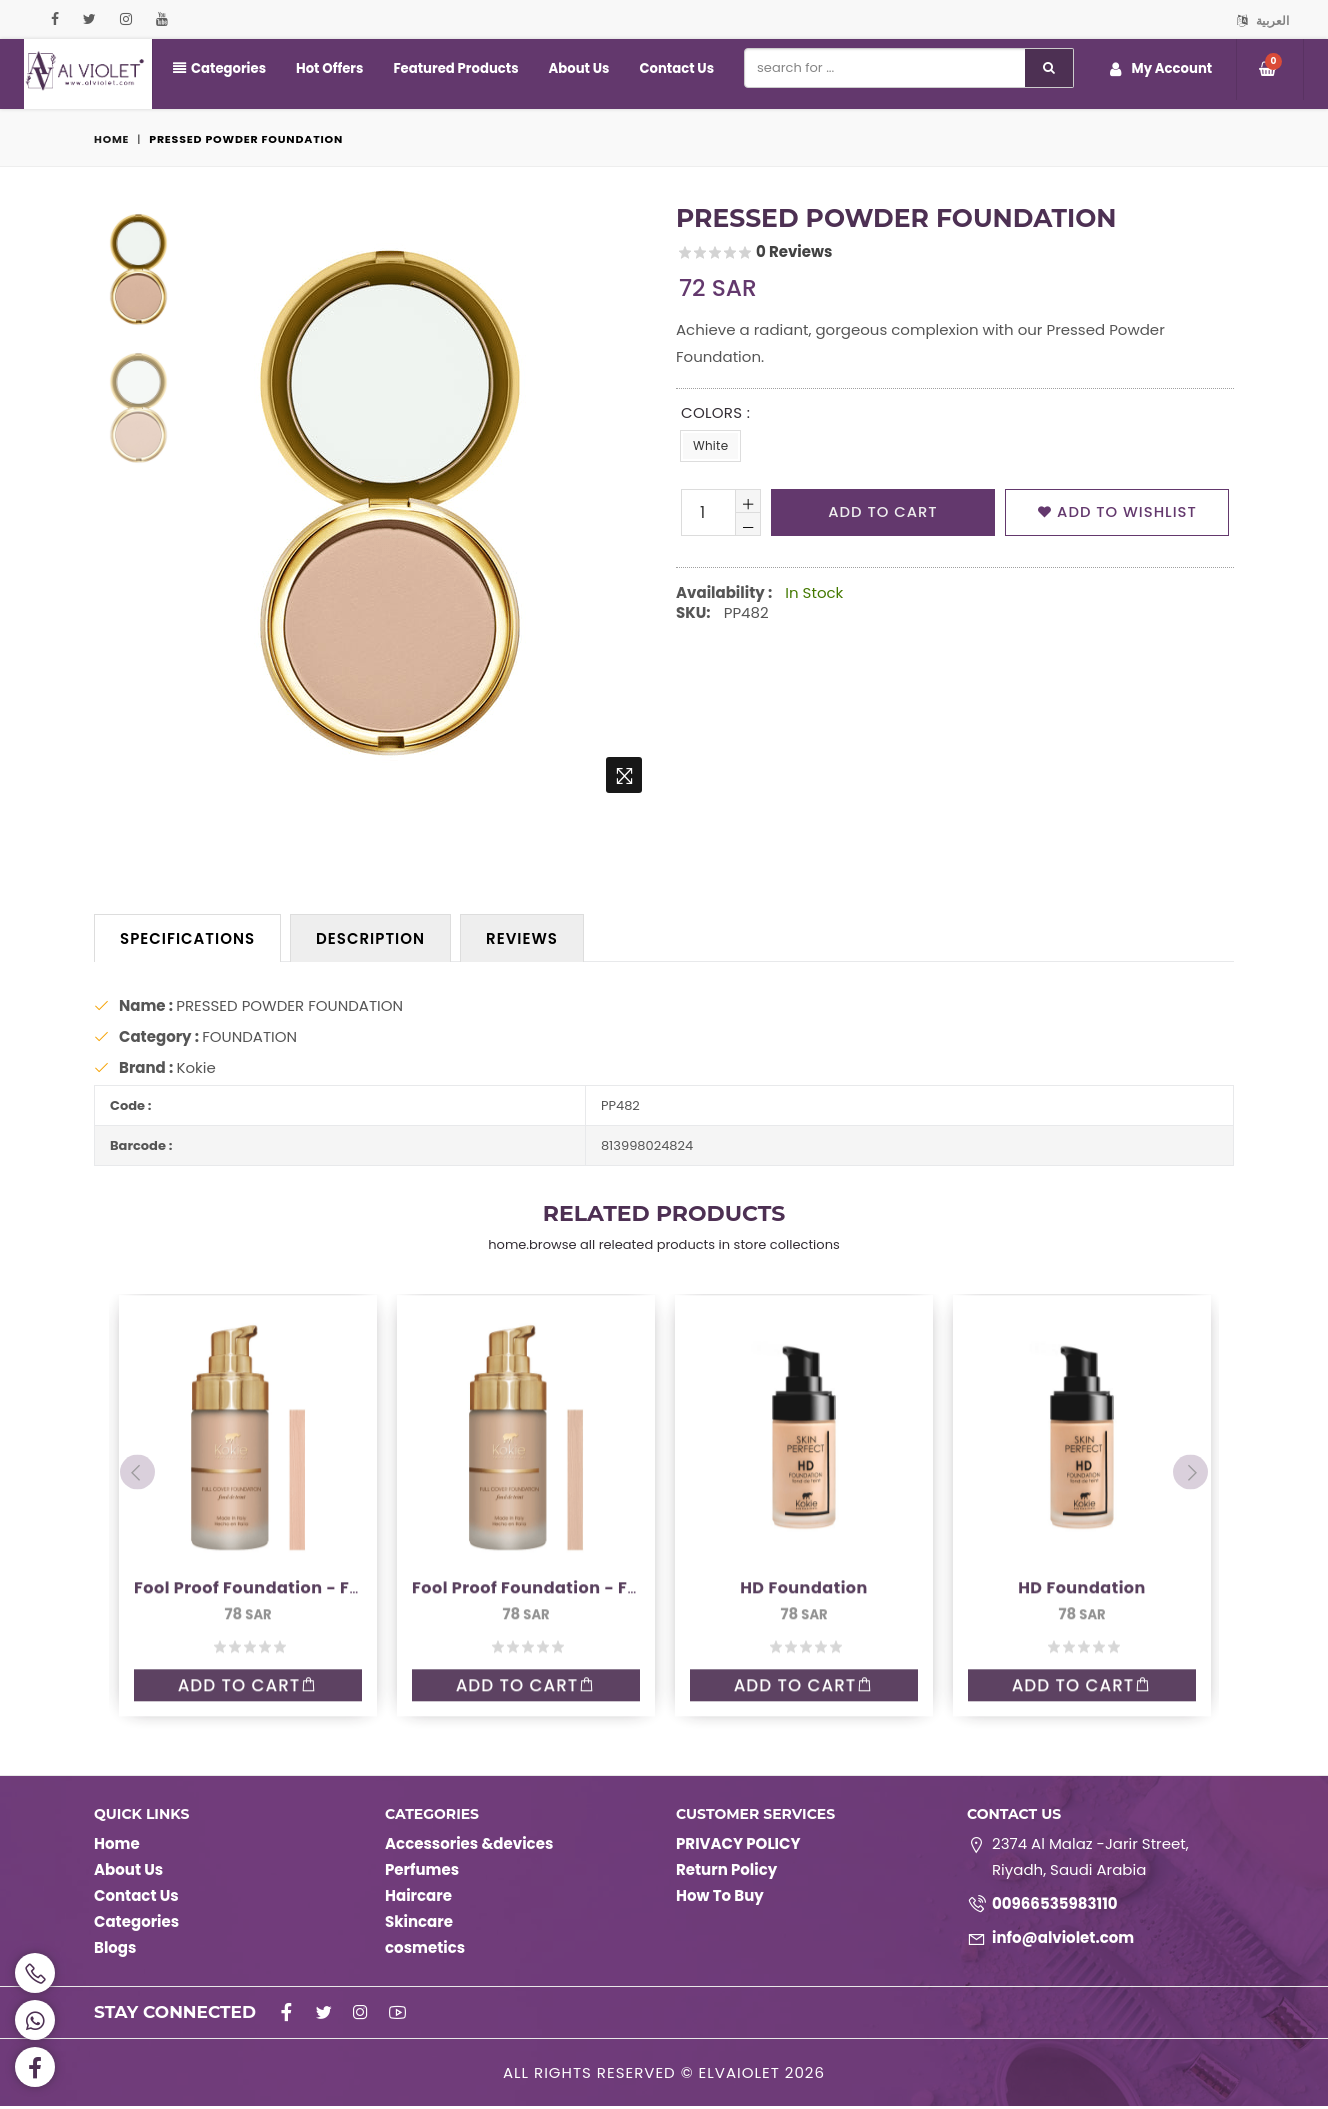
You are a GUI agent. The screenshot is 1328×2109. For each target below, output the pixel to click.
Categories (219, 68)
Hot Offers (328, 68)
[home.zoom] (624, 775)
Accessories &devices (469, 1846)
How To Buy (720, 1898)
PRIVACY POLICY (738, 1846)
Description (370, 938)
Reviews (522, 938)
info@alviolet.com (1063, 1940)
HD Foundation (804, 1515)
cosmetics (425, 1950)
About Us (574, 68)
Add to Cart (248, 1614)
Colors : (715, 412)
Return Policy (726, 1872)
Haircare (418, 1898)
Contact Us (670, 68)
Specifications (187, 938)
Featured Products (452, 68)
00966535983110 (1055, 1906)
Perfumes (422, 1872)
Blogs (115, 1950)
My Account (1160, 69)
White (710, 445)
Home (112, 139)
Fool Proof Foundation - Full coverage (295, 1515)
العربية (1263, 20)
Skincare (419, 1924)
